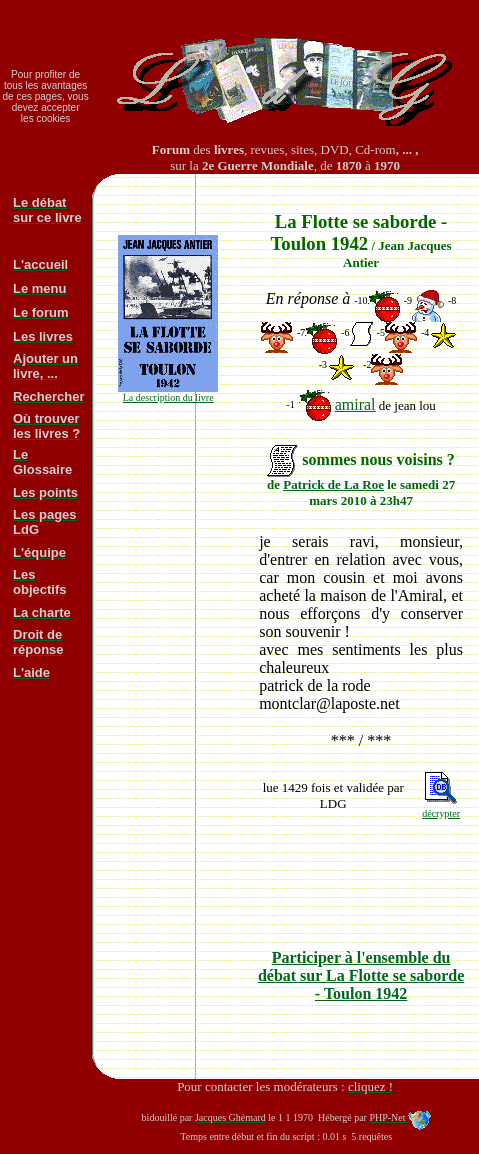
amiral (355, 404)
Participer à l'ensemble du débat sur (361, 975)
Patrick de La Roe (333, 484)
